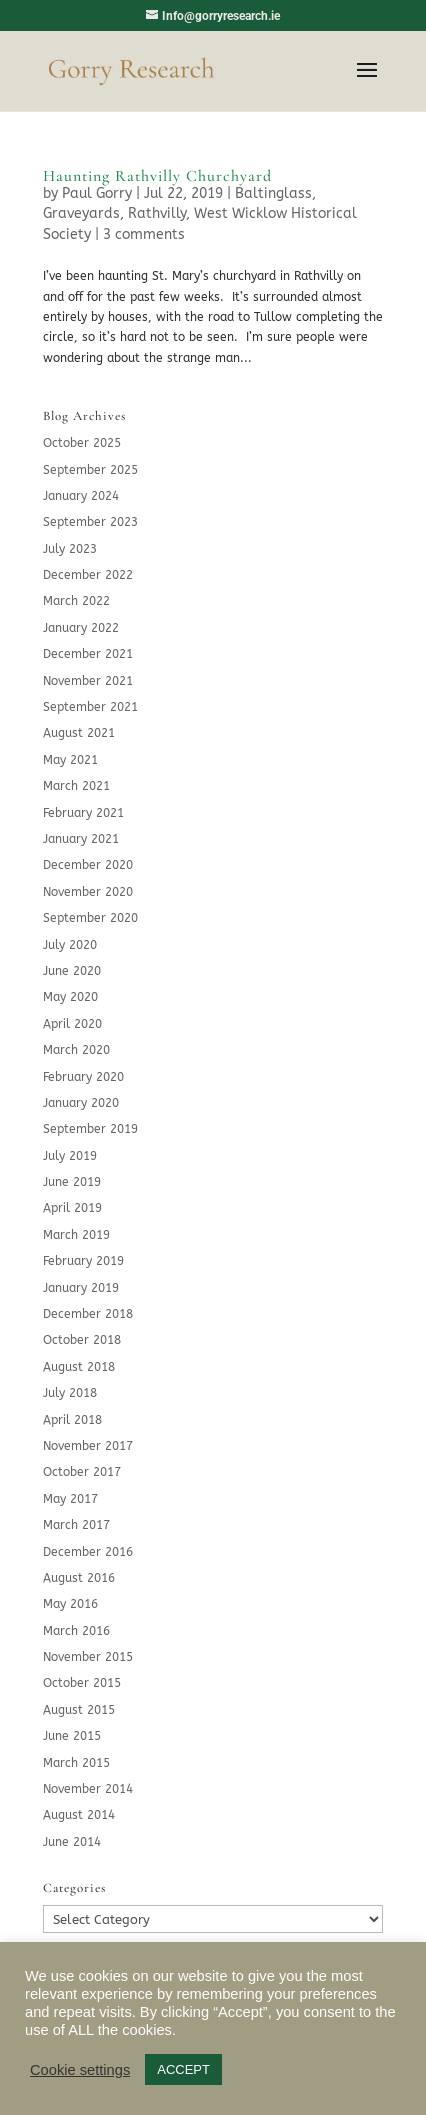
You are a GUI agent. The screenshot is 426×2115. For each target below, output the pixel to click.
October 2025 (82, 443)
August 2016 (79, 1578)
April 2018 (72, 1420)
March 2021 (76, 786)
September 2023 (90, 522)
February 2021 (83, 813)
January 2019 (81, 1288)
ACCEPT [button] (183, 2069)
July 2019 (70, 1156)
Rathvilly (157, 213)
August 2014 (79, 1815)
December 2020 (88, 865)
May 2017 (70, 1499)
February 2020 (83, 1077)
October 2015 (82, 1683)
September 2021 (90, 707)
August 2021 (79, 733)
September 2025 (90, 470)
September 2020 (90, 918)
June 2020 (72, 971)
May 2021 (70, 760)
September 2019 (90, 1129)
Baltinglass (273, 193)
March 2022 (76, 601)
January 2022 (81, 628)
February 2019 (83, 1261)
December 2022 (88, 575)
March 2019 (76, 1235)
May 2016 (70, 1604)
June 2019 (72, 1182)
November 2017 (88, 1446)
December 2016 (88, 1552)
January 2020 (81, 1103)
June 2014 (72, 1842)
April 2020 (72, 1024)
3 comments (144, 234)
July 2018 (70, 1393)
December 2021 (88, 654)
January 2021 (81, 839)
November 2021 (88, 681)
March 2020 (76, 1050)
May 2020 (70, 997)
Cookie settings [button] (80, 2070)
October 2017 (82, 1472)
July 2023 (70, 549)
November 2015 (88, 1657)
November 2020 (88, 892)
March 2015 (76, 1763)
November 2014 (88, 1789)
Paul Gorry (97, 193)
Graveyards (81, 213)
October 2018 (82, 1340)
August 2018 (79, 1367)
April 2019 (72, 1208)
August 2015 (79, 1710)
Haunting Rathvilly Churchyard (157, 176)
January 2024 (81, 496)
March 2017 (76, 1525)
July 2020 (70, 945)
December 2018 (88, 1314)
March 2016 (76, 1631)
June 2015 (72, 1736)
